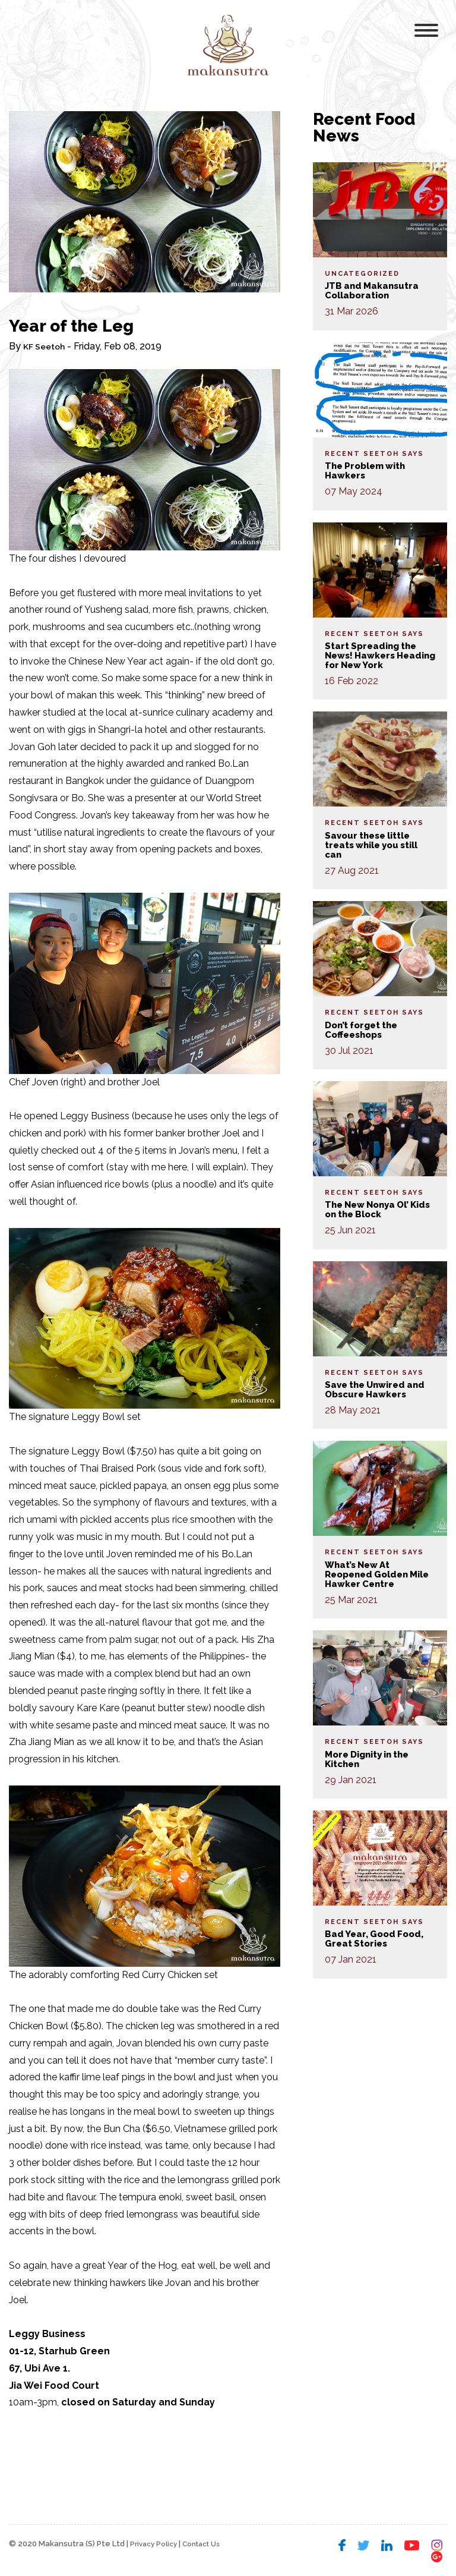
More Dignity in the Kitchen (371, 1759)
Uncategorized (362, 274)
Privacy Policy (156, 2543)
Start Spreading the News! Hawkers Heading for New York (378, 655)
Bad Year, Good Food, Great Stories (377, 1938)
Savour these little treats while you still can (376, 845)
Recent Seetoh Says (374, 454)
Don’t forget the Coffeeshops (364, 1029)
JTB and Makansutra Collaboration (374, 290)
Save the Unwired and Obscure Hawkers (378, 1389)
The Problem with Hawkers (369, 470)
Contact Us (210, 2543)
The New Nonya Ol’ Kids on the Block (371, 1209)
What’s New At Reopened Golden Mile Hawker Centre (374, 1574)
